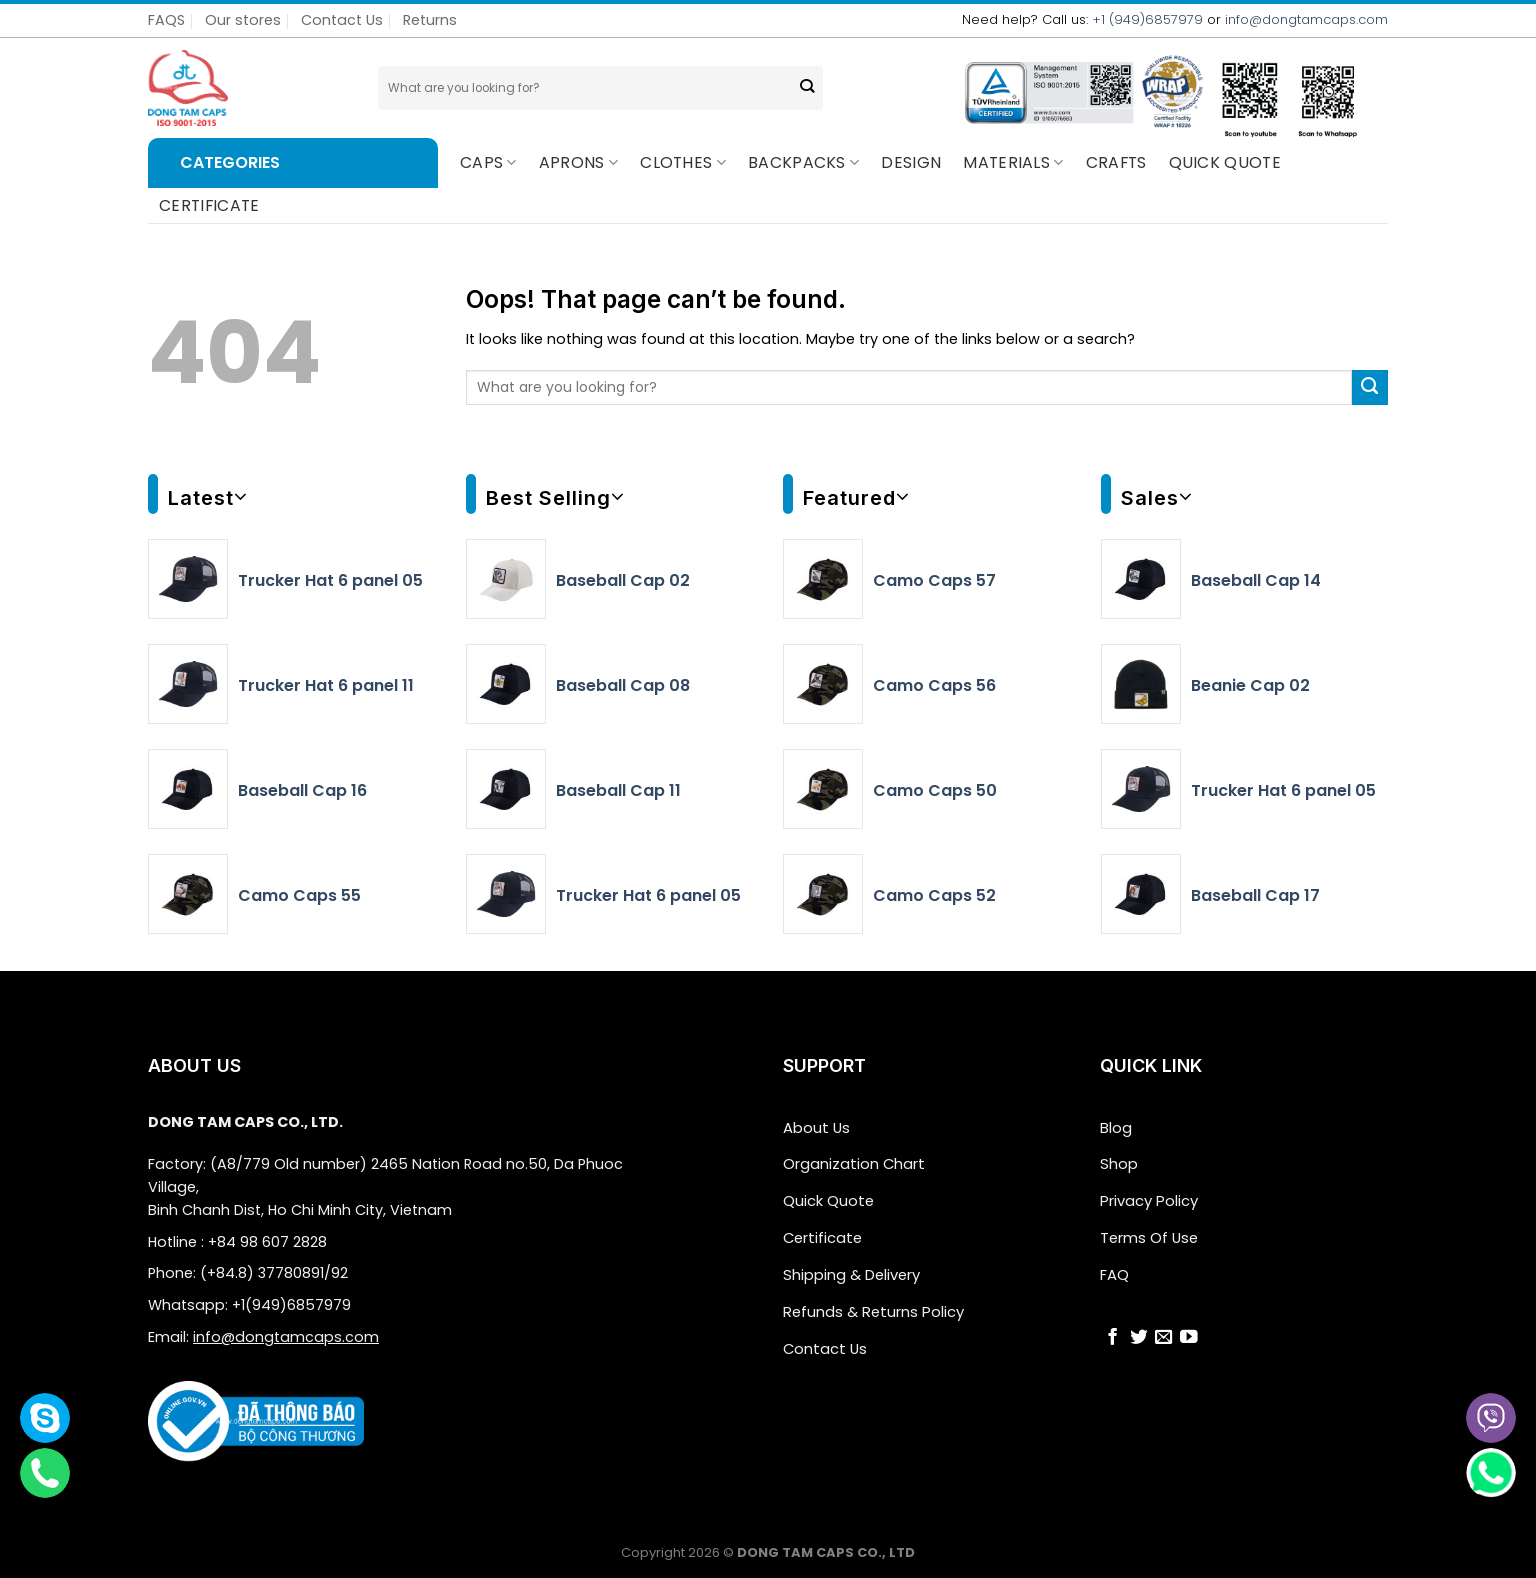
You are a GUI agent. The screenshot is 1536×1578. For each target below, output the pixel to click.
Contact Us (342, 20)
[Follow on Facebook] (1113, 1334)
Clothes (683, 162)
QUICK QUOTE (1225, 162)
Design (911, 162)
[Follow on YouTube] (1189, 1334)
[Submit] (806, 88)
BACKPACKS (803, 162)
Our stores (243, 20)
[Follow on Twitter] (1139, 1334)
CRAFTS (1116, 162)
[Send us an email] (1164, 1334)
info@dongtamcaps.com (1306, 19)
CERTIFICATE (209, 205)
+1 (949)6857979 (1147, 19)
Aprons (578, 162)
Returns (430, 20)
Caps (488, 162)
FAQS (166, 20)
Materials (1013, 162)
